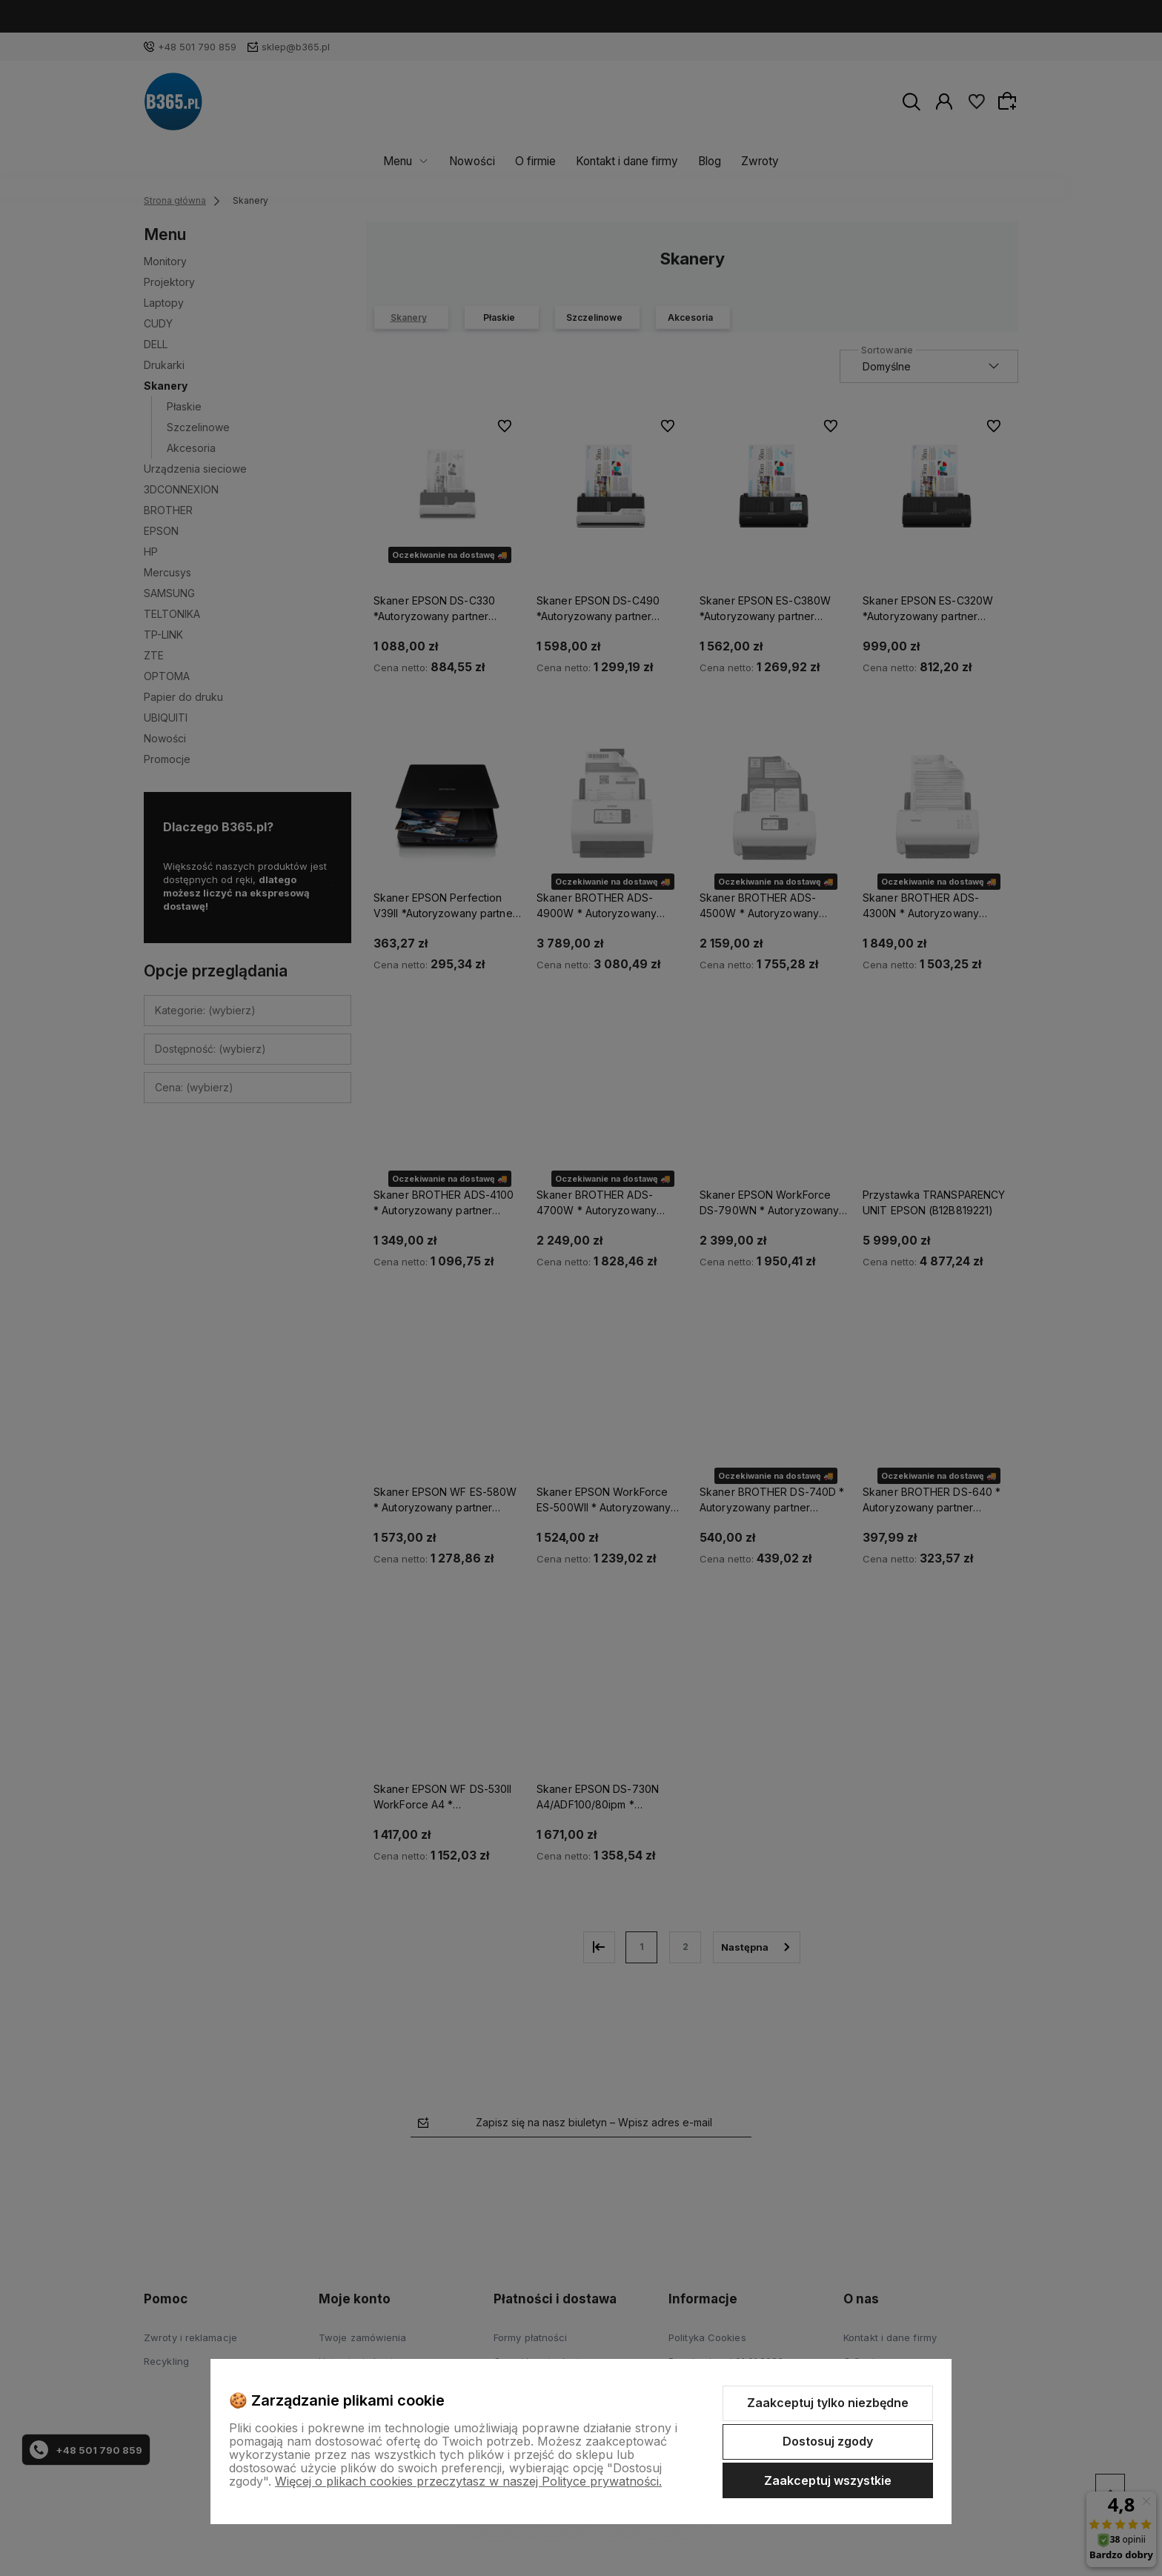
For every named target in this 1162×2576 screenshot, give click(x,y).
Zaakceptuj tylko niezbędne (828, 2402)
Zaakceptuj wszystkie (828, 2480)
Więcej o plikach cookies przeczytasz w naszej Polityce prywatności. (468, 2481)
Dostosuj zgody (828, 2441)
